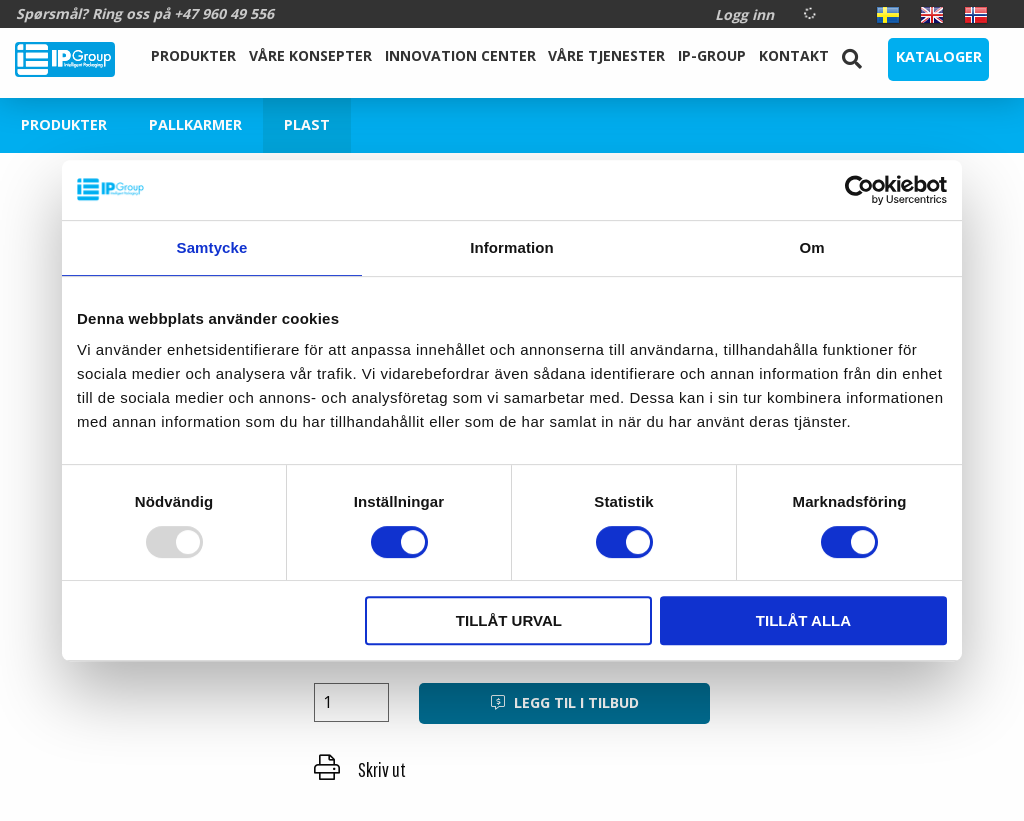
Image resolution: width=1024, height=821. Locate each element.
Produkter (193, 55)
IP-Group (712, 55)
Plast (307, 124)
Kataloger (939, 56)
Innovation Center (460, 55)
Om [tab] (811, 247)
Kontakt (794, 55)
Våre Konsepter (310, 55)
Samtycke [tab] (212, 247)
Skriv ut (360, 769)
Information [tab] (512, 247)
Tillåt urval (509, 620)
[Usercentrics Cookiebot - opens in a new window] (859, 190)
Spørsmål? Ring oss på (145, 13)
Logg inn (744, 14)
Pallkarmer (195, 124)
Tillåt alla (803, 620)
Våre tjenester (606, 55)
